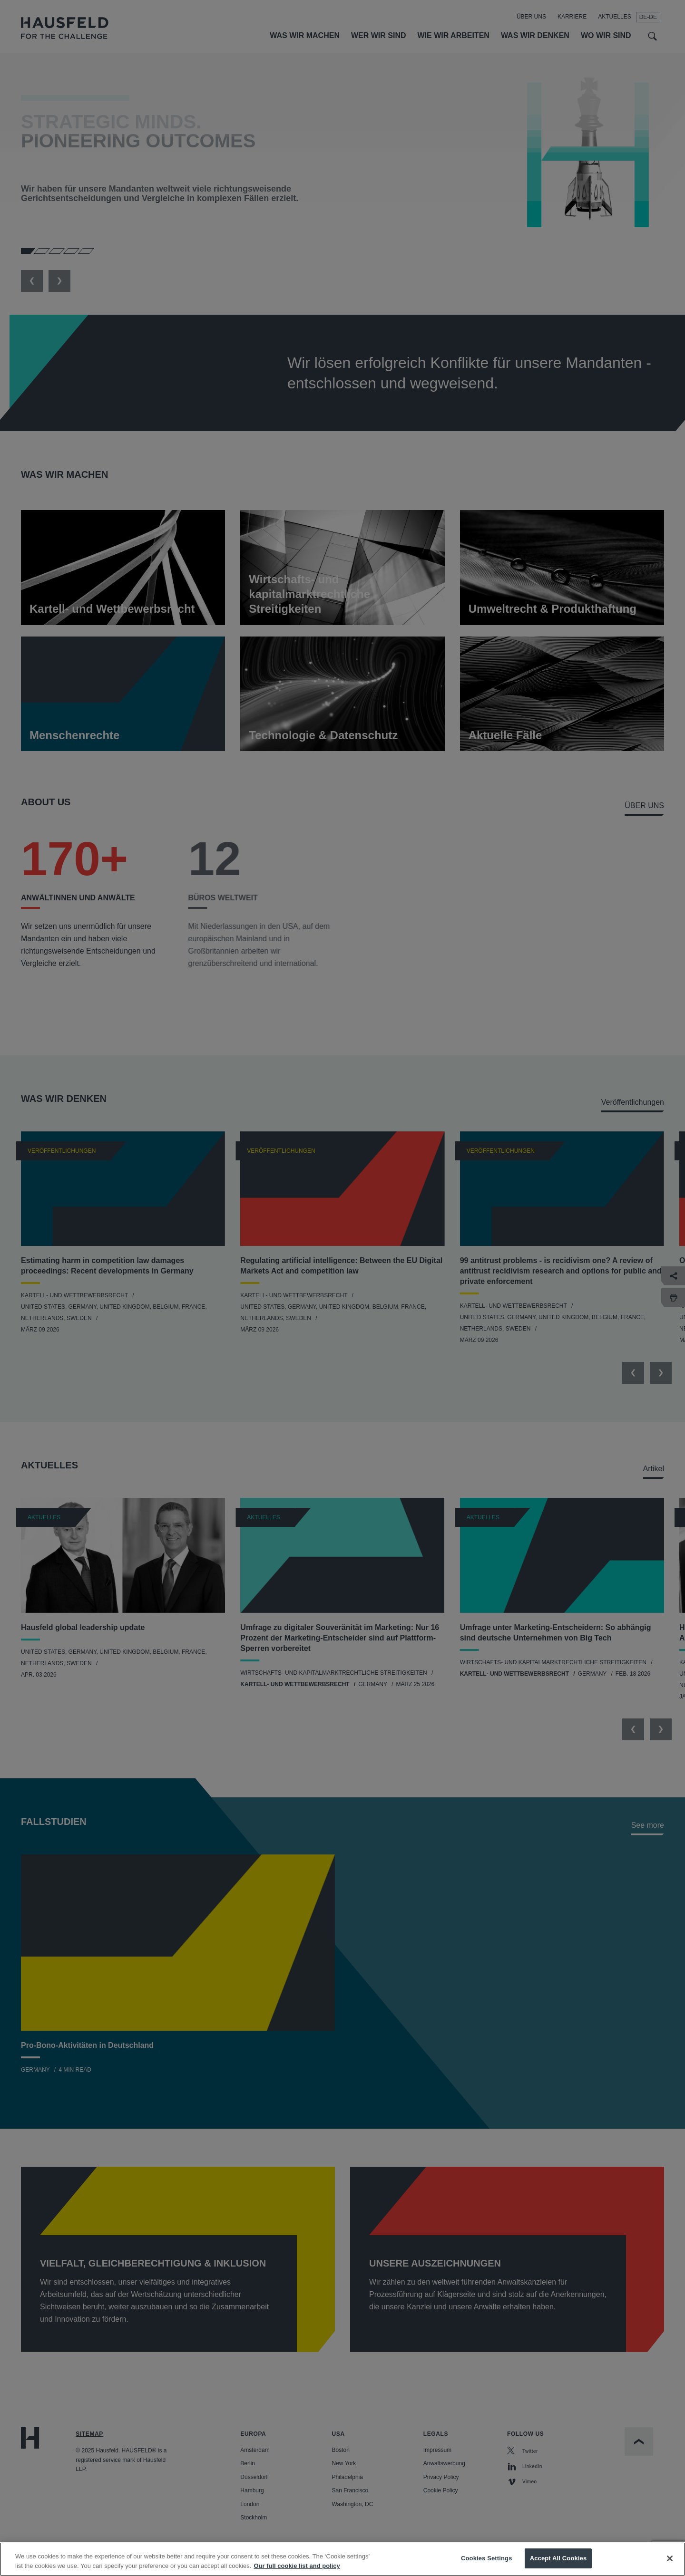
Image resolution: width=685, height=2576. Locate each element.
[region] (342, 2559)
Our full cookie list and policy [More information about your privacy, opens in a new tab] (297, 2565)
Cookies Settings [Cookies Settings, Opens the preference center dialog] (486, 2558)
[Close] (669, 2558)
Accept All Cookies (558, 2558)
